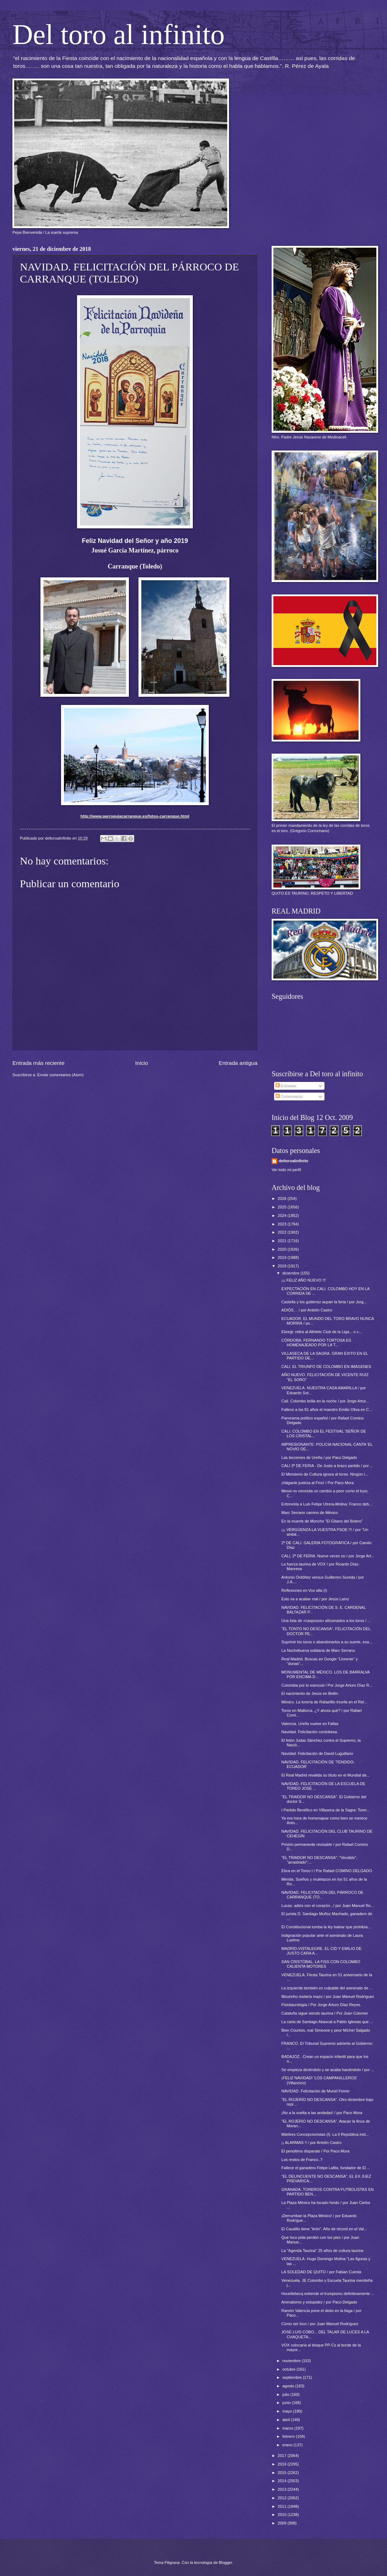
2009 (283, 2523)
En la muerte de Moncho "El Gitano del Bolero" (322, 1521)
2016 (283, 2464)
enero (287, 2445)
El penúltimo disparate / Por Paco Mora (316, 2151)
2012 (283, 2498)
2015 (283, 2472)
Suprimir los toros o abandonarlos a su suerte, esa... (327, 1642)
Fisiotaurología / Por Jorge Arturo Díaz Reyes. (321, 2005)
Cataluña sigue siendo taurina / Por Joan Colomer (325, 2013)
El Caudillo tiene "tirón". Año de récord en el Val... (324, 2229)
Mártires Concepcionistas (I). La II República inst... (325, 2134)
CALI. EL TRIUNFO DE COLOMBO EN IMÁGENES (326, 1366)
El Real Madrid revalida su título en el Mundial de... (326, 1775)
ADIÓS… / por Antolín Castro (307, 1310)
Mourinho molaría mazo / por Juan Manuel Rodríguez (328, 1996)
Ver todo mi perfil (286, 1170)
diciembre (291, 1273)
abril (286, 2420)
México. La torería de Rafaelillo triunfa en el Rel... (324, 1702)
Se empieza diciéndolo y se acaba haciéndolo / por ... (328, 2070)
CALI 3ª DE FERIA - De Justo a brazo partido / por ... (328, 1466)
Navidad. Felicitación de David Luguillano (317, 1753)
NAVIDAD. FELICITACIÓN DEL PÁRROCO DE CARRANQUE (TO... (323, 1894)
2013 (283, 2489)
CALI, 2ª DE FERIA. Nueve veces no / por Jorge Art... (328, 1556)
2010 (283, 2514)
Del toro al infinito (118, 34)
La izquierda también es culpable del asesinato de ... (327, 1988)
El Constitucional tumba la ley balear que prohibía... (326, 1927)
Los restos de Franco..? (302, 2159)
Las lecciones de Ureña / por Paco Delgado (319, 1457)
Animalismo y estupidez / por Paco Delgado (319, 2302)
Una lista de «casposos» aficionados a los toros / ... (326, 1620)
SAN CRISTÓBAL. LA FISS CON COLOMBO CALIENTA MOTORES (321, 1964)
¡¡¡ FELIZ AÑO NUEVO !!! (304, 1280)
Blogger (225, 2562)
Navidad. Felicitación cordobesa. (310, 1732)
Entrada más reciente (38, 1063)
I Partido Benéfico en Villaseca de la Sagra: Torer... (326, 1810)
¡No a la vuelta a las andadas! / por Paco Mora (322, 2113)
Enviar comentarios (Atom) (60, 1075)
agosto (288, 2386)
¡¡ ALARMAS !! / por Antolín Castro (312, 2142)
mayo (287, 2411)
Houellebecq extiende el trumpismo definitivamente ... (328, 2293)
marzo (288, 2428)
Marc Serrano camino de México (310, 1512)
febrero (289, 2436)
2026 (283, 1198)
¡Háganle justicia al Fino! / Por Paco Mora (318, 1483)
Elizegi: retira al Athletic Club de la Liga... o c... (322, 1332)
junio (286, 2402)
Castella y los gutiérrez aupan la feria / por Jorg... (324, 1302)
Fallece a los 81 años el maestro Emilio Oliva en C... (327, 1409)
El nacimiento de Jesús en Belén (310, 1693)
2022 (283, 1232)
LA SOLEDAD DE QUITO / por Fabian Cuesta (321, 2272)
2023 (283, 1224)
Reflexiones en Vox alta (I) (304, 1590)
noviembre (292, 2361)
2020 (283, 1249)
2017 (283, 2455)
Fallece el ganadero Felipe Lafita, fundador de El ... (326, 2168)
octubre (289, 2369)
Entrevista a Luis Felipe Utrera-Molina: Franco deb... (327, 1504)
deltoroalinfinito (293, 1161)
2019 (283, 1257)
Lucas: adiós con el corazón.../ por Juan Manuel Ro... (328, 1905)
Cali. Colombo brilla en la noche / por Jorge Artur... (325, 1401)
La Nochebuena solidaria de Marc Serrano (318, 1650)
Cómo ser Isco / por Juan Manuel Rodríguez (320, 2324)
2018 (283, 1266)
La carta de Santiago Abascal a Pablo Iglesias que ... (327, 2022)
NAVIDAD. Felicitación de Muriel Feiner (316, 2091)
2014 (283, 2481)
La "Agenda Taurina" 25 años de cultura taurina (323, 2250)
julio (286, 2394)
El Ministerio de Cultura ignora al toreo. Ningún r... (325, 1474)
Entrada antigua (238, 1063)
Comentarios (289, 1096)
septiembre (292, 2377)
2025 (283, 1207)
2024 (283, 1215)
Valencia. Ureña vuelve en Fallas (310, 1723)
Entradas (286, 1086)
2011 (283, 2506)
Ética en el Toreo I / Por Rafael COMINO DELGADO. (327, 1871)
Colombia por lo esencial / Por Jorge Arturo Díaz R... (327, 1685)
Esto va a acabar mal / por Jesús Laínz (315, 1599)
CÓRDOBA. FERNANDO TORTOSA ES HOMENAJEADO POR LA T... (316, 1342)
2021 (283, 1241)
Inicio (141, 1063)
